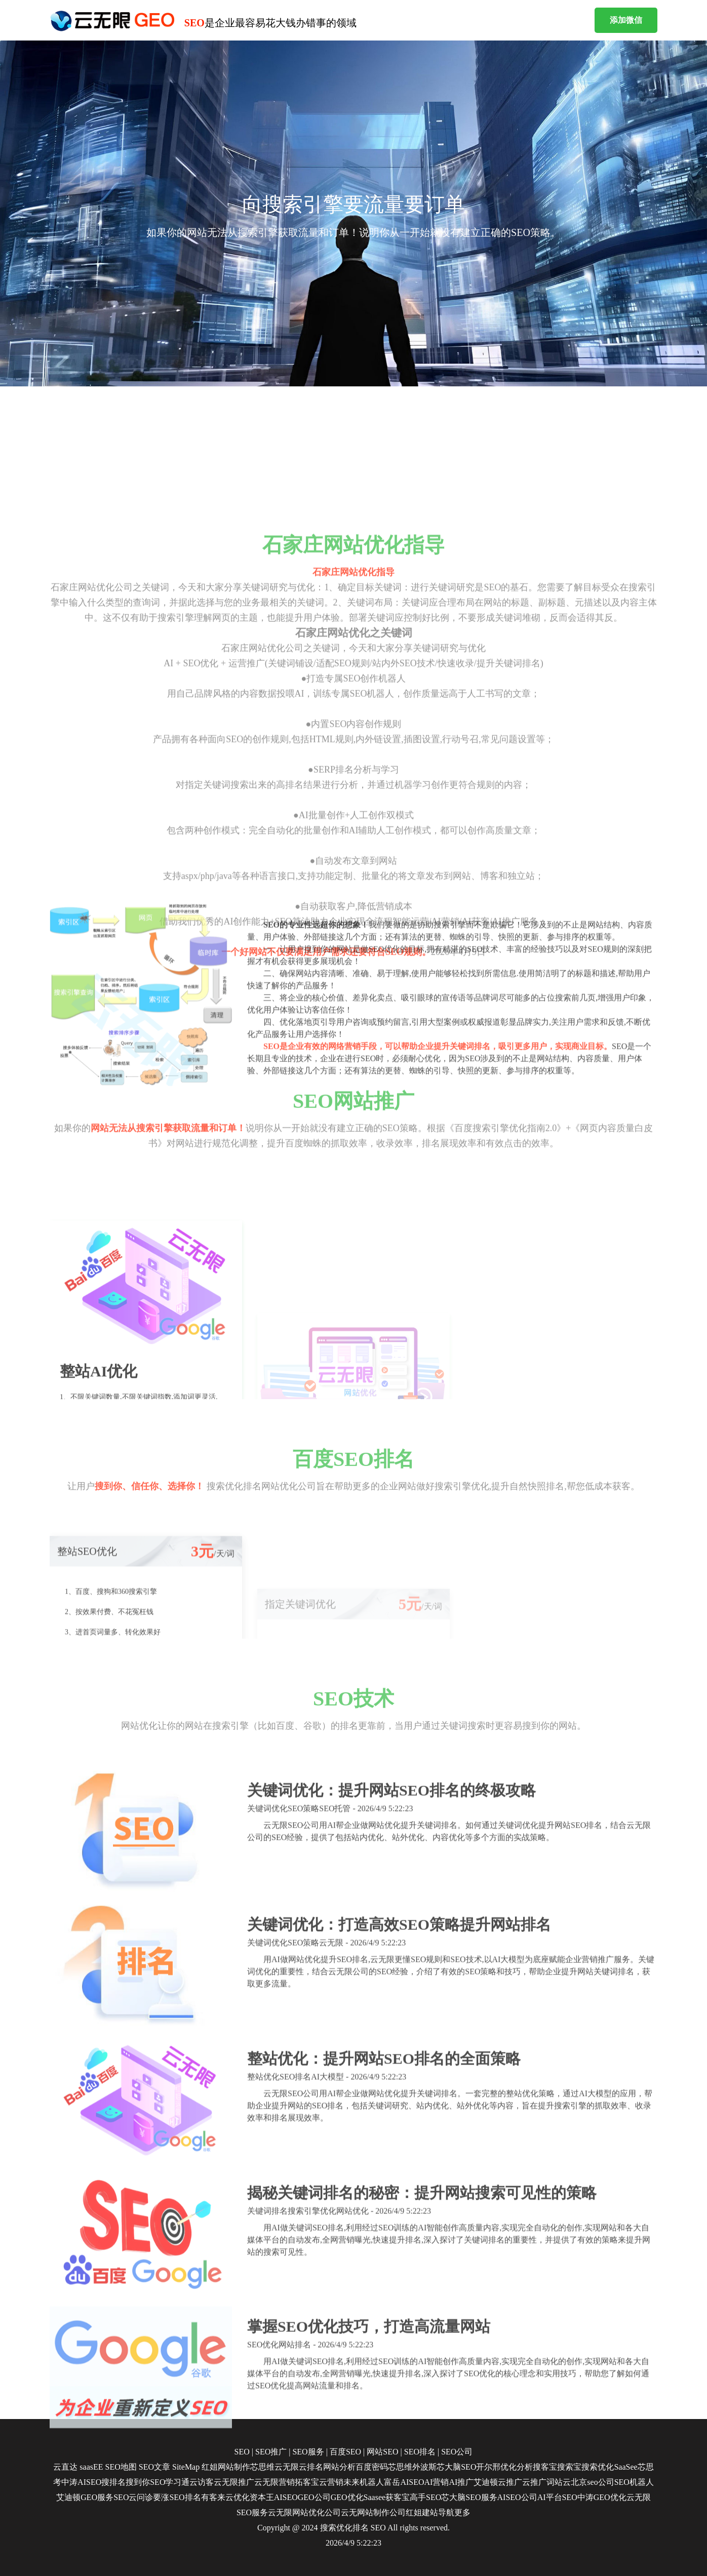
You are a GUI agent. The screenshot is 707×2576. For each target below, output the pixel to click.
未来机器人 (363, 2482)
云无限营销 (274, 2482)
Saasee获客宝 (387, 2497)
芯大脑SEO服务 (469, 2497)
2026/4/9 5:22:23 (353, 2543)
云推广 (510, 2482)
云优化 (237, 2497)
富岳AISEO (404, 2482)
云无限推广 (234, 2482)
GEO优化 (347, 2497)
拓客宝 (307, 2482)
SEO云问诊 (133, 2497)
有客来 (213, 2497)
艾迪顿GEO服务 (84, 2497)
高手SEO (425, 2497)
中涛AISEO (81, 2482)
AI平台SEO (557, 2497)
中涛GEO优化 (601, 2497)
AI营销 (436, 2482)
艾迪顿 (486, 2482)
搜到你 (138, 2482)
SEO (378, 2527)
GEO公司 (314, 2497)
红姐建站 (422, 2512)
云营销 (331, 2482)
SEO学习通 (169, 2482)
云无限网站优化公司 (304, 2512)
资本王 (262, 2497)
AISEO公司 (517, 2497)
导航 (446, 2512)
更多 (462, 2512)
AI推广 (461, 2482)
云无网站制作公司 (373, 2512)
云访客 (201, 2482)
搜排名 (113, 2482)
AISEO (286, 2497)
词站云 (558, 2482)
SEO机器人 (634, 2482)
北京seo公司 (592, 2482)
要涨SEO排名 (177, 2497)
